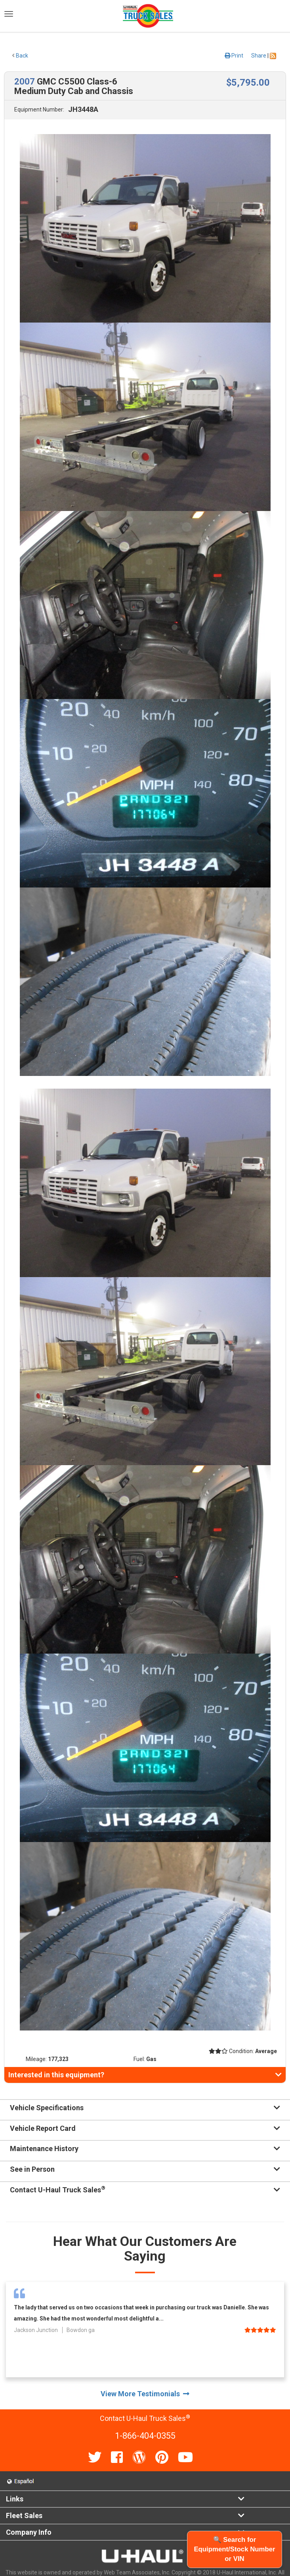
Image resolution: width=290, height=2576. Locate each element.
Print (234, 55)
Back (20, 55)
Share (258, 55)
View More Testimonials (145, 2394)
